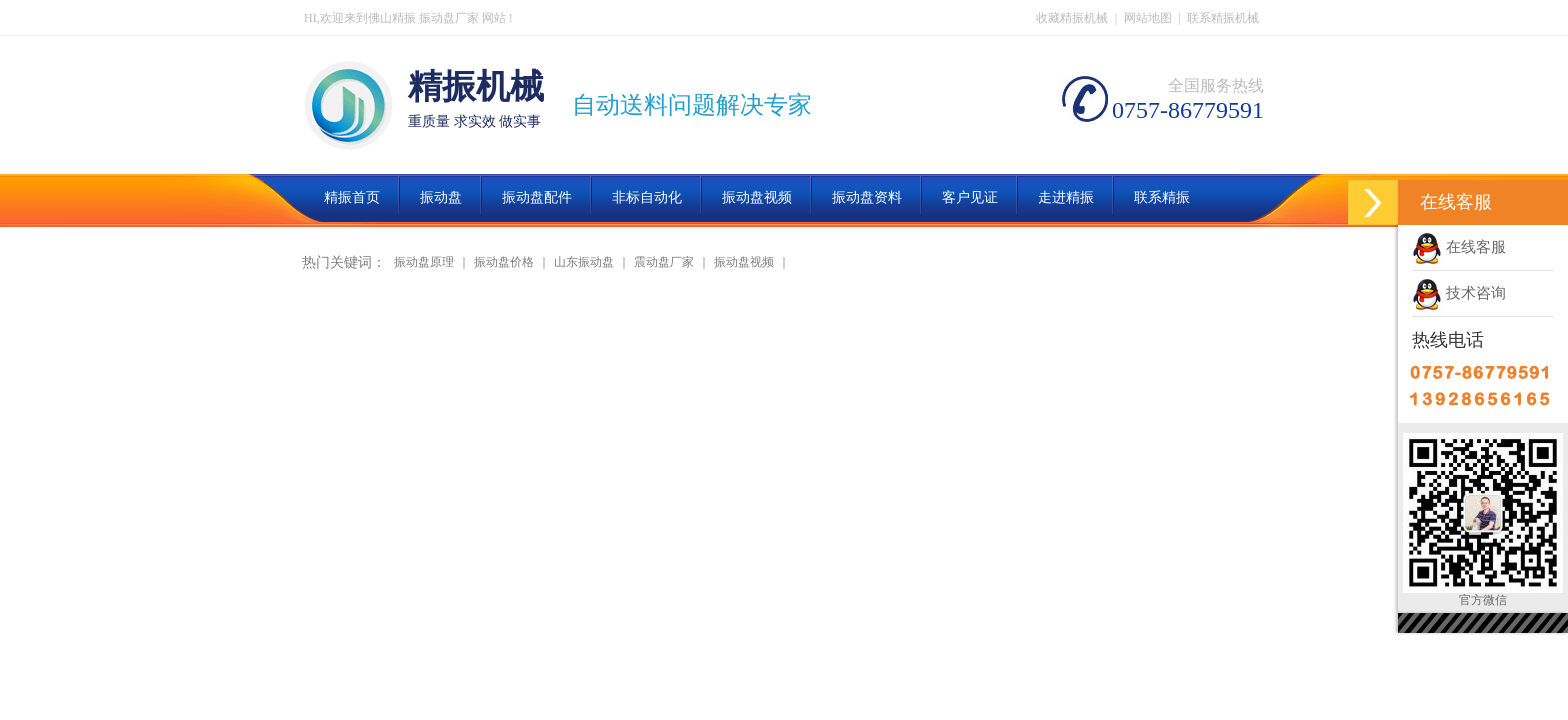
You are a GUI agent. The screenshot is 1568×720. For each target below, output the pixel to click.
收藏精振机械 (1072, 18)
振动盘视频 (744, 262)
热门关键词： (344, 262)
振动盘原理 (424, 262)
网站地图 (1148, 18)
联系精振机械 (1223, 18)
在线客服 (1459, 247)
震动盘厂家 (664, 262)
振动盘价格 (504, 262)
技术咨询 (1459, 293)
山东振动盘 (584, 262)
